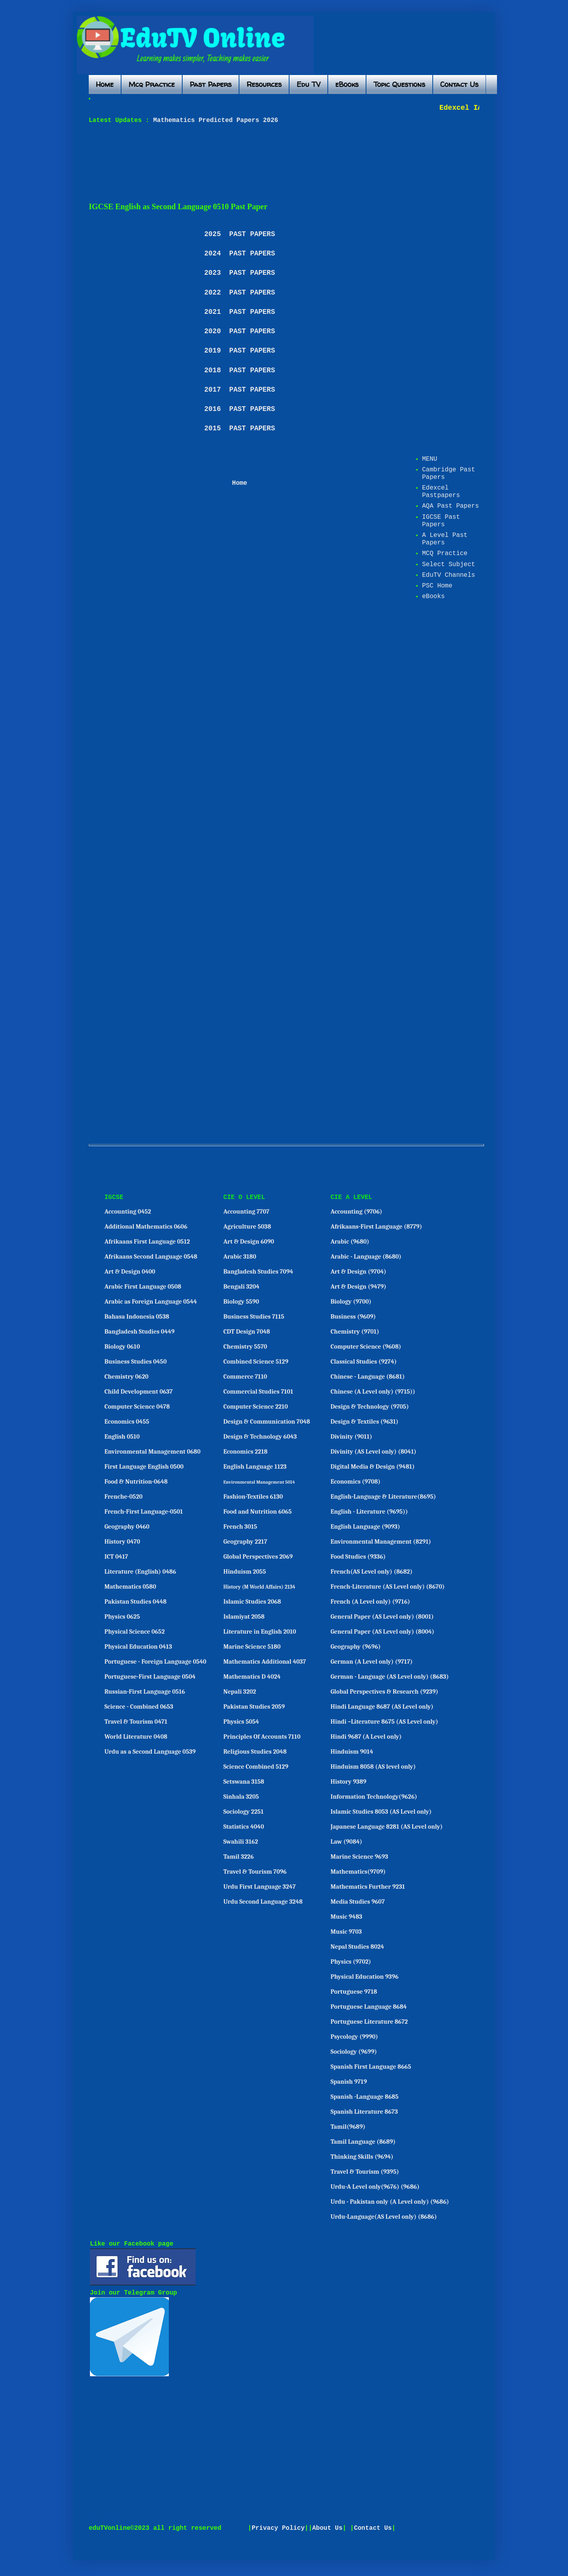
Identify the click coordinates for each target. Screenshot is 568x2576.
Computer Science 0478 (137, 1406)
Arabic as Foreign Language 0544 (151, 1301)
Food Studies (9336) (358, 1556)
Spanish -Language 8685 (364, 2096)
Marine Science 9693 (359, 1856)
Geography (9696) (356, 1646)
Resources (264, 84)
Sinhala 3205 (241, 1796)
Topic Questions (399, 84)
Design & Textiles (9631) (364, 1421)
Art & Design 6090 (248, 1241)
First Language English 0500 (144, 1466)
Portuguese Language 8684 (369, 2006)
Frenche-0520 (124, 1496)
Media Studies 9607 (358, 1901)
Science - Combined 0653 (139, 1706)
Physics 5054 (241, 1721)
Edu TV (308, 84)
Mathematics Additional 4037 (264, 1661)
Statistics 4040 (243, 1826)
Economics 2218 (245, 1451)
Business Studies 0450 (136, 1361)
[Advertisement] (280, 163)
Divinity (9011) (351, 1436)
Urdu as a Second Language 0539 (150, 1751)
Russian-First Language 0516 (145, 1691)
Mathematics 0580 (130, 1586)
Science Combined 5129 (255, 1766)
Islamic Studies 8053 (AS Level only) (381, 1811)
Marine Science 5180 (251, 1646)
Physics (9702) (351, 1961)
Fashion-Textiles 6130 (253, 1496)
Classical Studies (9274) (364, 1361)
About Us (327, 2528)
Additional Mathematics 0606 (146, 1226)
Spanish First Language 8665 (371, 2066)
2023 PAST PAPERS (239, 273)
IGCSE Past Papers (441, 521)
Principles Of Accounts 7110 (262, 1736)
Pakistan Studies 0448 (136, 1601)
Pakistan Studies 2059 (254, 1706)
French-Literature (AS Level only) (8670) (388, 1586)
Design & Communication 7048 (266, 1421)
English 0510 (122, 1436)
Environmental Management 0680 (153, 1451)
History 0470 (122, 1541)
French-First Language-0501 (144, 1511)
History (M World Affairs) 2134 (259, 1587)
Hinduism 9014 (352, 1751)
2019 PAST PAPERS (239, 351)
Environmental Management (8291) (381, 1541)
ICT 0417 (116, 1556)
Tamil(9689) (348, 2126)
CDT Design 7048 (246, 1331)
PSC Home (437, 585)
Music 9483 (346, 1916)
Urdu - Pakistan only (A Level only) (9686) (390, 2201)
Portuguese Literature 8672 (369, 2021)
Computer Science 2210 (255, 1406)
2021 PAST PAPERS (239, 312)
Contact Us (459, 84)
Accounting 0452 (128, 1211)
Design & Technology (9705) (370, 1406)
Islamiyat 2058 (244, 1616)
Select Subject (448, 564)
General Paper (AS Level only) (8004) (382, 1631)
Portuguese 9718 (354, 1991)
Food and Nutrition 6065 (257, 1511)
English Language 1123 (254, 1466)
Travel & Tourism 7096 (255, 1871)
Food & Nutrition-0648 (136, 1481)
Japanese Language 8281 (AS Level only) (387, 1826)
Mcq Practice (152, 84)
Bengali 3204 (241, 1286)
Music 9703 (346, 1931)
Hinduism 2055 (244, 1571)
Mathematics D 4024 (251, 1676)
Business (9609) (353, 1316)
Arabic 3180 (239, 1256)
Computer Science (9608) (366, 1346)
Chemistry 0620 (127, 1376)
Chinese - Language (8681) (368, 1376)
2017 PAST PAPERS (239, 390)
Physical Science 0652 (135, 1631)
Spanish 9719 (349, 2081)
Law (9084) (346, 1841)
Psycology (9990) (354, 2036)
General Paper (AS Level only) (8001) (382, 1616)
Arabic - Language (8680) (366, 1256)
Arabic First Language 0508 (143, 1286)
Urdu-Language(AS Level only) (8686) (384, 2216)
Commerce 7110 (245, 1376)
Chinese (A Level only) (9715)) (373, 1391)
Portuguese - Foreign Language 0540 (155, 1661)
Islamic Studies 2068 (252, 1601)
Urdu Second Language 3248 (263, 1901)
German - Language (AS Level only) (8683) (390, 1676)
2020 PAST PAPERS (239, 331)
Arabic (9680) (350, 1241)
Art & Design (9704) (358, 1271)
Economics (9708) (356, 1481)
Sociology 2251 (243, 1811)
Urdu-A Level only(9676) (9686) (375, 2186)
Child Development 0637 (139, 1391)
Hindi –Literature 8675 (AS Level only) (384, 1721)
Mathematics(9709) (358, 1871)
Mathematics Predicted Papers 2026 (213, 120)
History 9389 (348, 1781)
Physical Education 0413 (138, 1646)
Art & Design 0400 (130, 1271)
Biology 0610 (122, 1346)
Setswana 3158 (243, 1781)
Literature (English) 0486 (140, 1571)
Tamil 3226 (238, 1856)
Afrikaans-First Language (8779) (376, 1226)
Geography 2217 (245, 1541)
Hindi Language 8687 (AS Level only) (382, 1706)
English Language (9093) (365, 1526)
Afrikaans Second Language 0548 (151, 1256)
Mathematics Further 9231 (368, 1886)
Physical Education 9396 (364, 1976)
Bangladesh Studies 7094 (258, 1271)
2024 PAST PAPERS (239, 253)
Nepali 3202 (239, 1691)
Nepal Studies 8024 (357, 1946)
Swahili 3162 (240, 1841)
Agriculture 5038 (247, 1226)
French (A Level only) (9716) (370, 1601)
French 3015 (240, 1526)
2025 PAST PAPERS (239, 234)
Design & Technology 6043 (260, 1436)
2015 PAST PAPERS (239, 428)
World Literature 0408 (136, 1736)
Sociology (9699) (354, 2051)
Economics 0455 (127, 1421)
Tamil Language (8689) (363, 2141)
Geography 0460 (127, 1526)
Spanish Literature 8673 (364, 2111)
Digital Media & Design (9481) (373, 1466)
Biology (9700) (351, 1301)
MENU (429, 459)
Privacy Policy (278, 2528)
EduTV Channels (448, 575)
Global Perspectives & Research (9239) (384, 1691)
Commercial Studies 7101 (258, 1391)
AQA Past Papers (450, 506)
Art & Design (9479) (358, 1286)
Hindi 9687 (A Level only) (366, 1736)
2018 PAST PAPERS (239, 370)
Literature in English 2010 (259, 1631)
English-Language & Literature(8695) (383, 1496)
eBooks (347, 84)
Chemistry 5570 (245, 1346)
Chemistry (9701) (355, 1331)
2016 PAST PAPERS (239, 409)
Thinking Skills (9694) (362, 2156)
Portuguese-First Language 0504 (150, 1676)
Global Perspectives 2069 (258, 1556)
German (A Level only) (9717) (372, 1661)
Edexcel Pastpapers (441, 491)
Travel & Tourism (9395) (365, 2171)
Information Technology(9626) (374, 1796)
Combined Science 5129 (255, 1361)
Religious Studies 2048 (254, 1751)
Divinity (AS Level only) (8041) (374, 1451)
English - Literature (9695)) (369, 1511)
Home (105, 84)
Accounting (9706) (356, 1211)
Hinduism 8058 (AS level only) (373, 1766)
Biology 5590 (241, 1301)
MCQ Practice (444, 553)
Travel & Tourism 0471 (136, 1721)
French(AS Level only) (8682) (372, 1571)
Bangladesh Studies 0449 (140, 1331)
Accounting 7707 (246, 1211)
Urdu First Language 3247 (259, 1886)
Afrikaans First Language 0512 (147, 1241)
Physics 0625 (122, 1616)
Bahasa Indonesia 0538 (137, 1316)
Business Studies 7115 (253, 1316)
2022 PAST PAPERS (239, 292)
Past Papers (211, 84)
